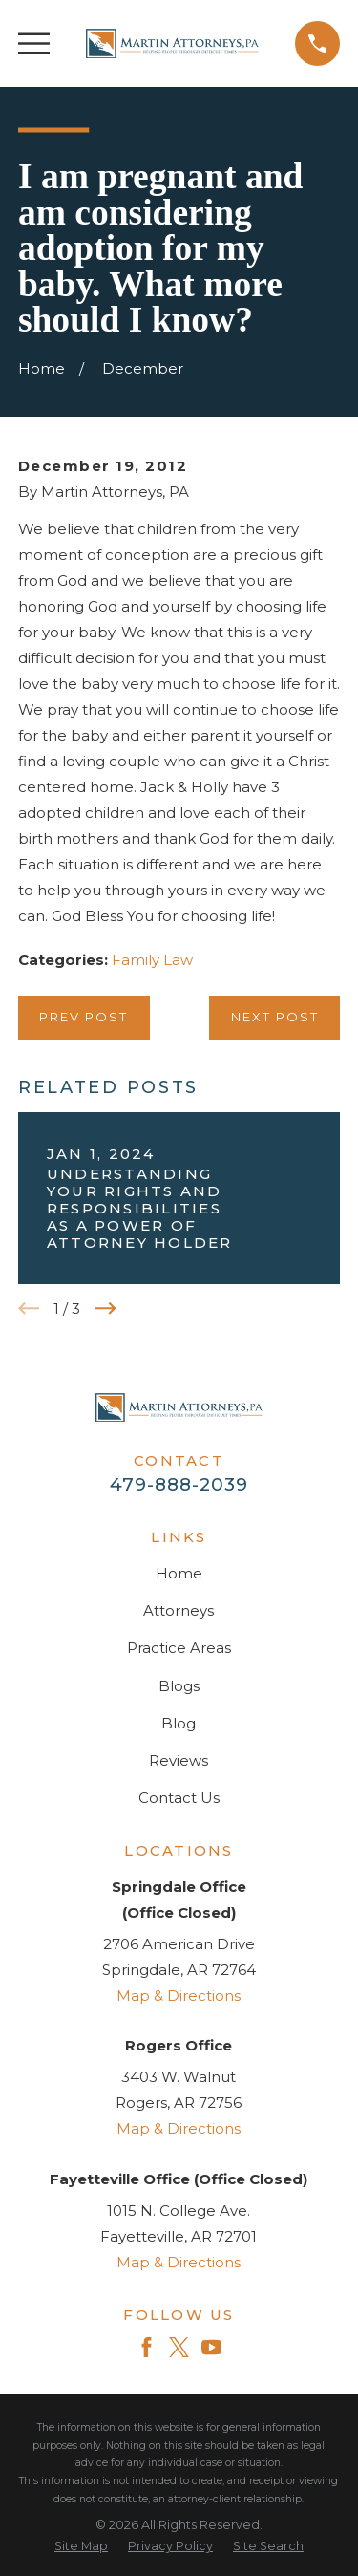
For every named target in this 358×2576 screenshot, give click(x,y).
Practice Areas (179, 1648)
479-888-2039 (178, 1484)
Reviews (178, 1760)
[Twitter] (179, 2347)
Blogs (179, 1686)
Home (179, 1573)
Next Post (275, 1016)
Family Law (152, 960)
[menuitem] (81, 2547)
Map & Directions (178, 1995)
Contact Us (179, 1798)
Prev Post (83, 1016)
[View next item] (105, 1309)
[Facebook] (147, 2347)
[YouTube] (211, 2347)
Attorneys (178, 1610)
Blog (178, 1723)
